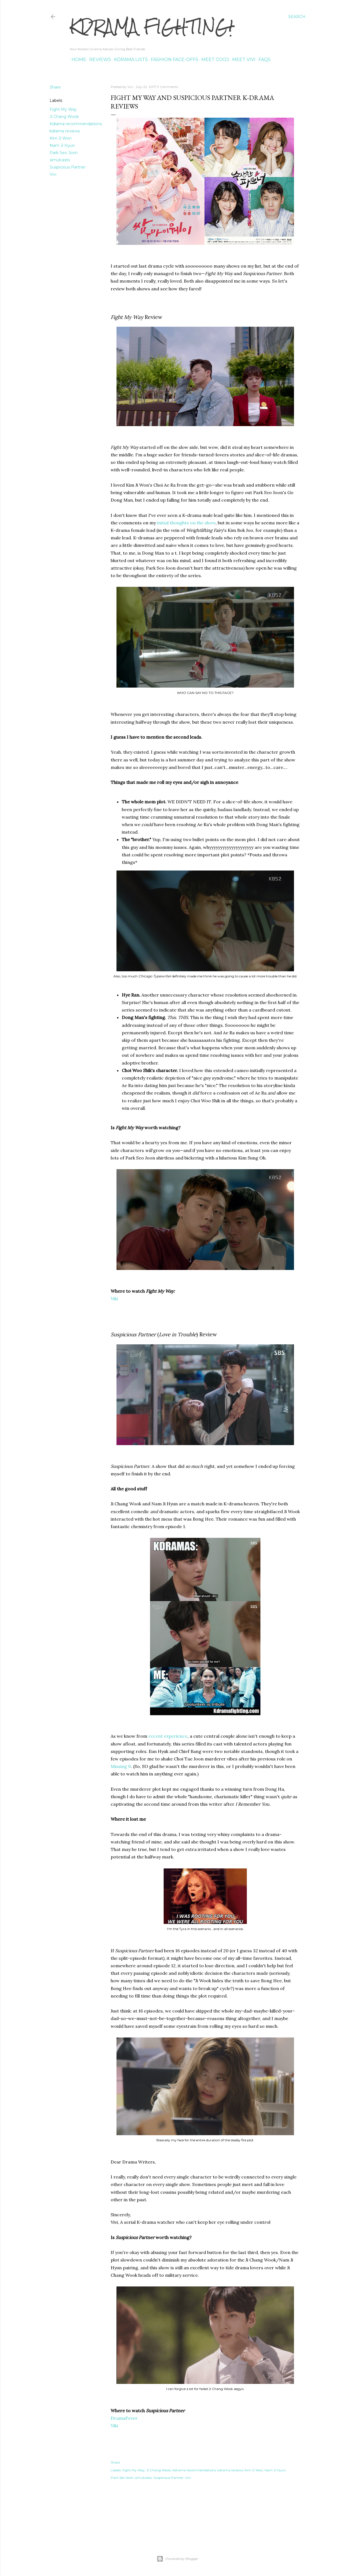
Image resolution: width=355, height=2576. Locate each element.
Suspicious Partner (68, 167)
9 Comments (167, 87)
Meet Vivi (241, 59)
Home (77, 59)
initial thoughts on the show (186, 522)
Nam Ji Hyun (62, 145)
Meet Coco (213, 59)
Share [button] (55, 87)
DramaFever (124, 2418)
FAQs (263, 59)
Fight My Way (63, 109)
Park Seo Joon (64, 152)
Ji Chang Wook (64, 116)
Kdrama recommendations (76, 123)
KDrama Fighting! (151, 26)
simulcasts (60, 159)
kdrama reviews (65, 131)
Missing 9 (121, 1766)
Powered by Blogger (177, 2558)
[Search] (296, 16)
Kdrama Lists (129, 59)
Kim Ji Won (61, 138)
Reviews (98, 59)
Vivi (53, 174)
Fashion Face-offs (172, 59)
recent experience (167, 1736)
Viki (114, 1298)
